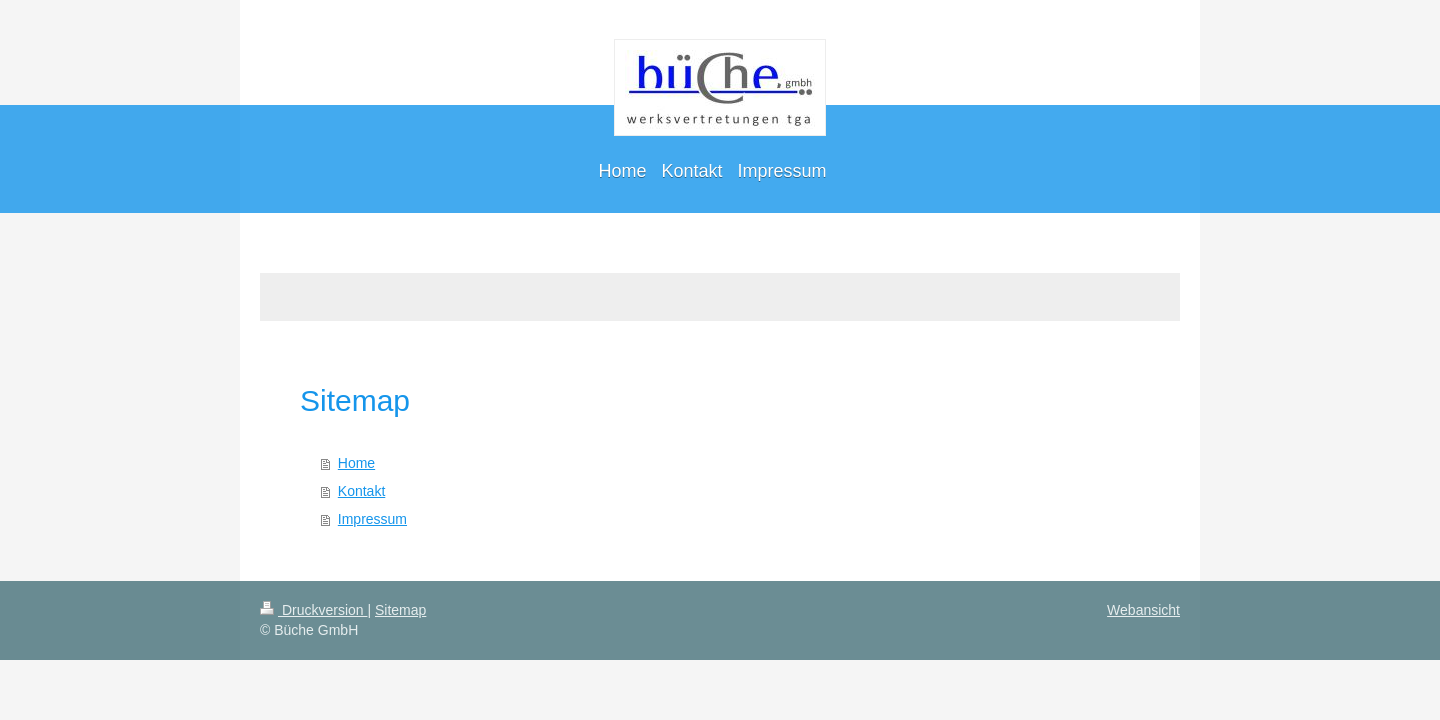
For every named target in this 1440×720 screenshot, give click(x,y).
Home (356, 463)
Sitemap (400, 610)
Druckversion (313, 610)
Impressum (372, 519)
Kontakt (361, 491)
